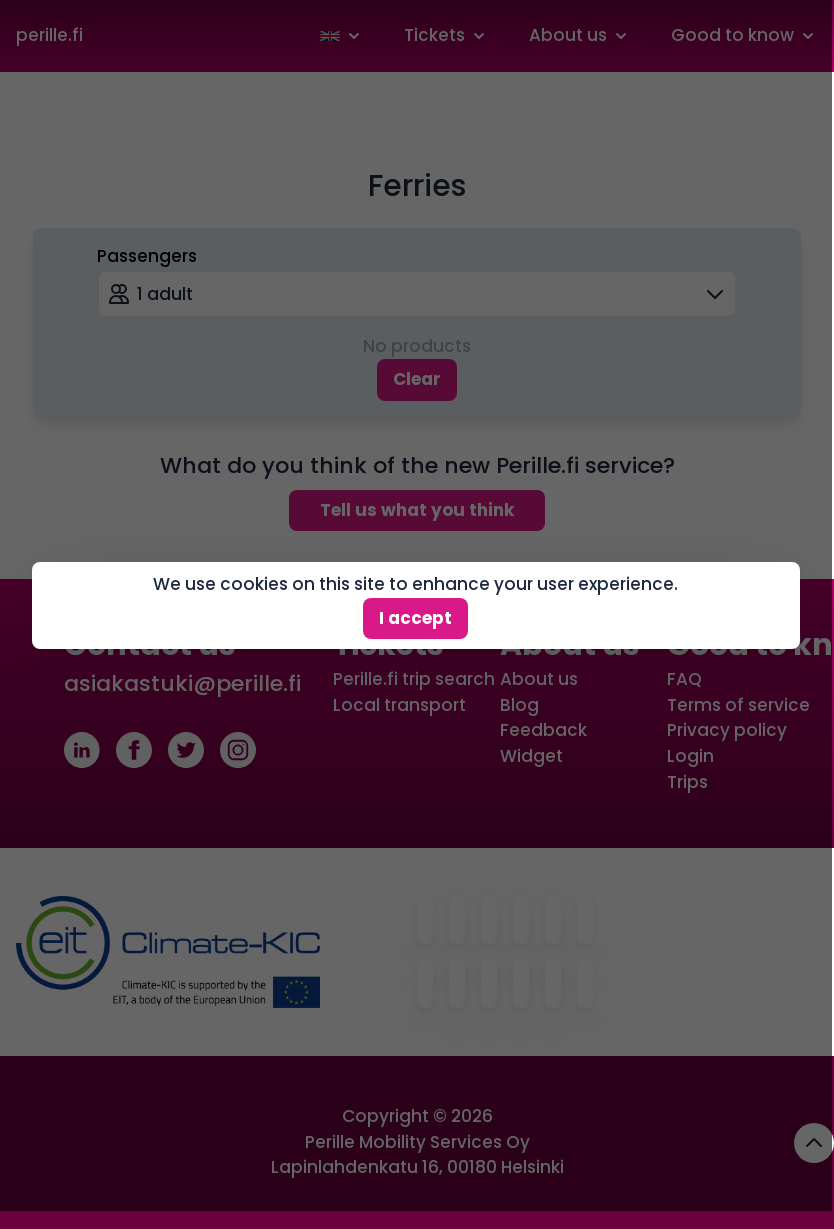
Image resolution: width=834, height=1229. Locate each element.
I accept (414, 606)
